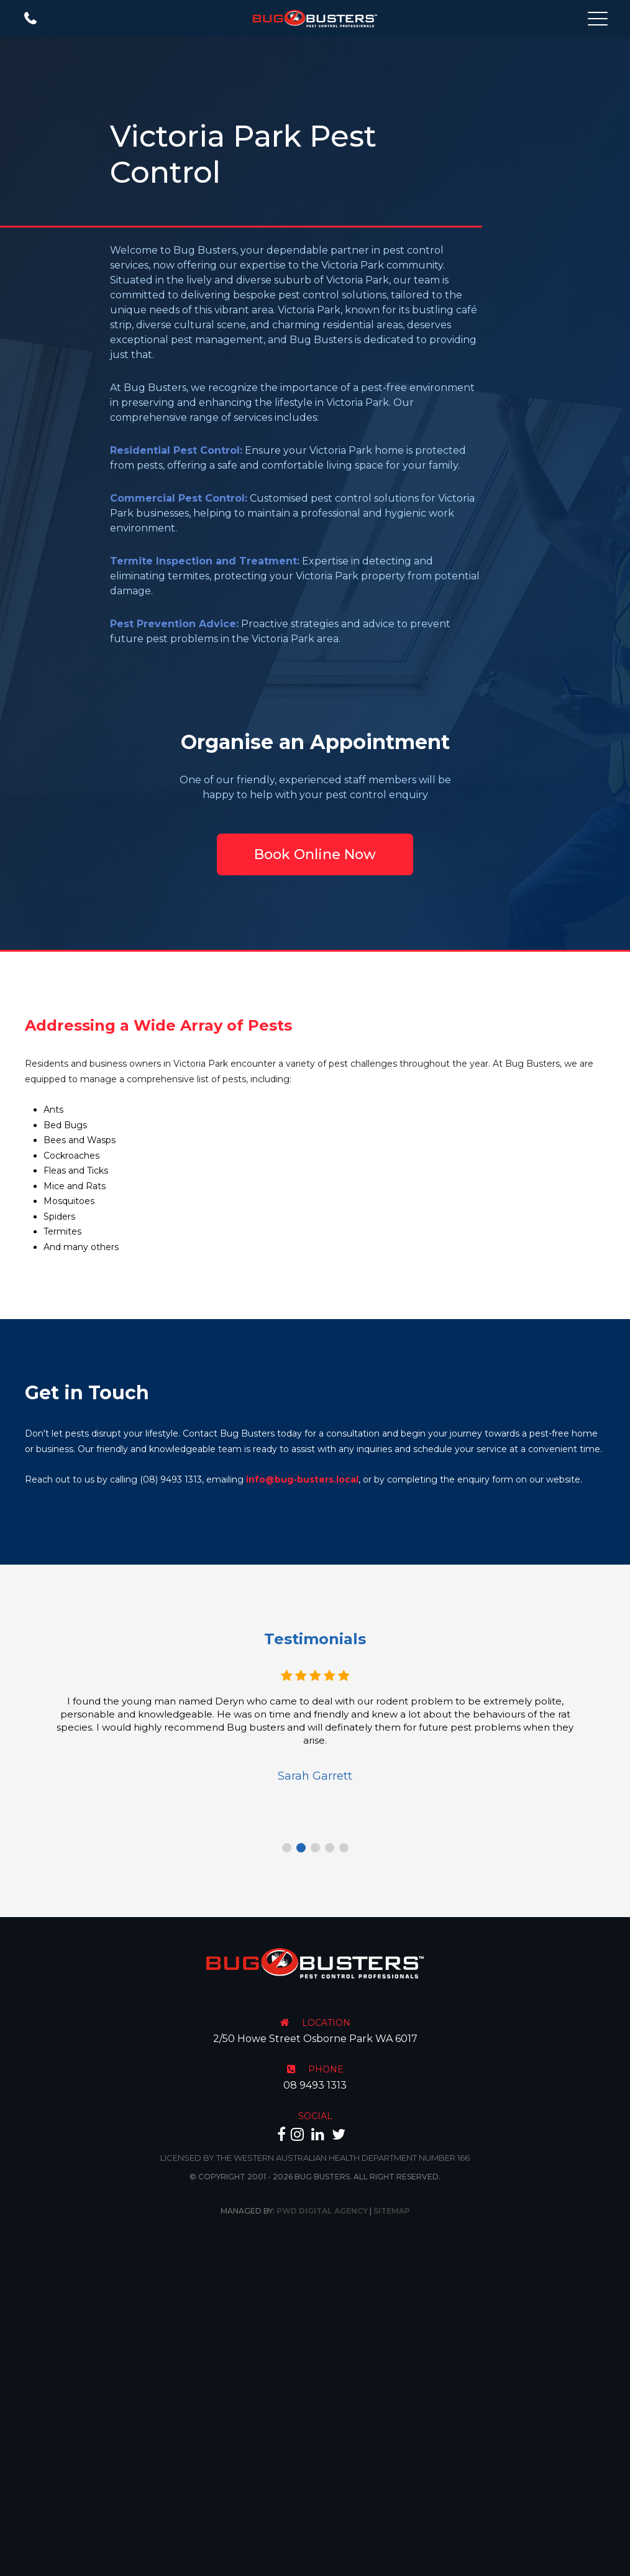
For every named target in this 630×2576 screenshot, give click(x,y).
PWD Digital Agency (322, 2210)
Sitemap (391, 2210)
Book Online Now (315, 854)
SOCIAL (315, 2116)
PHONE (326, 2069)
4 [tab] (329, 1847)
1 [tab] (286, 1847)
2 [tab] (301, 1847)
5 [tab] (344, 1847)
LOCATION (326, 2022)
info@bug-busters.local (302, 1479)
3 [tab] (315, 1847)
